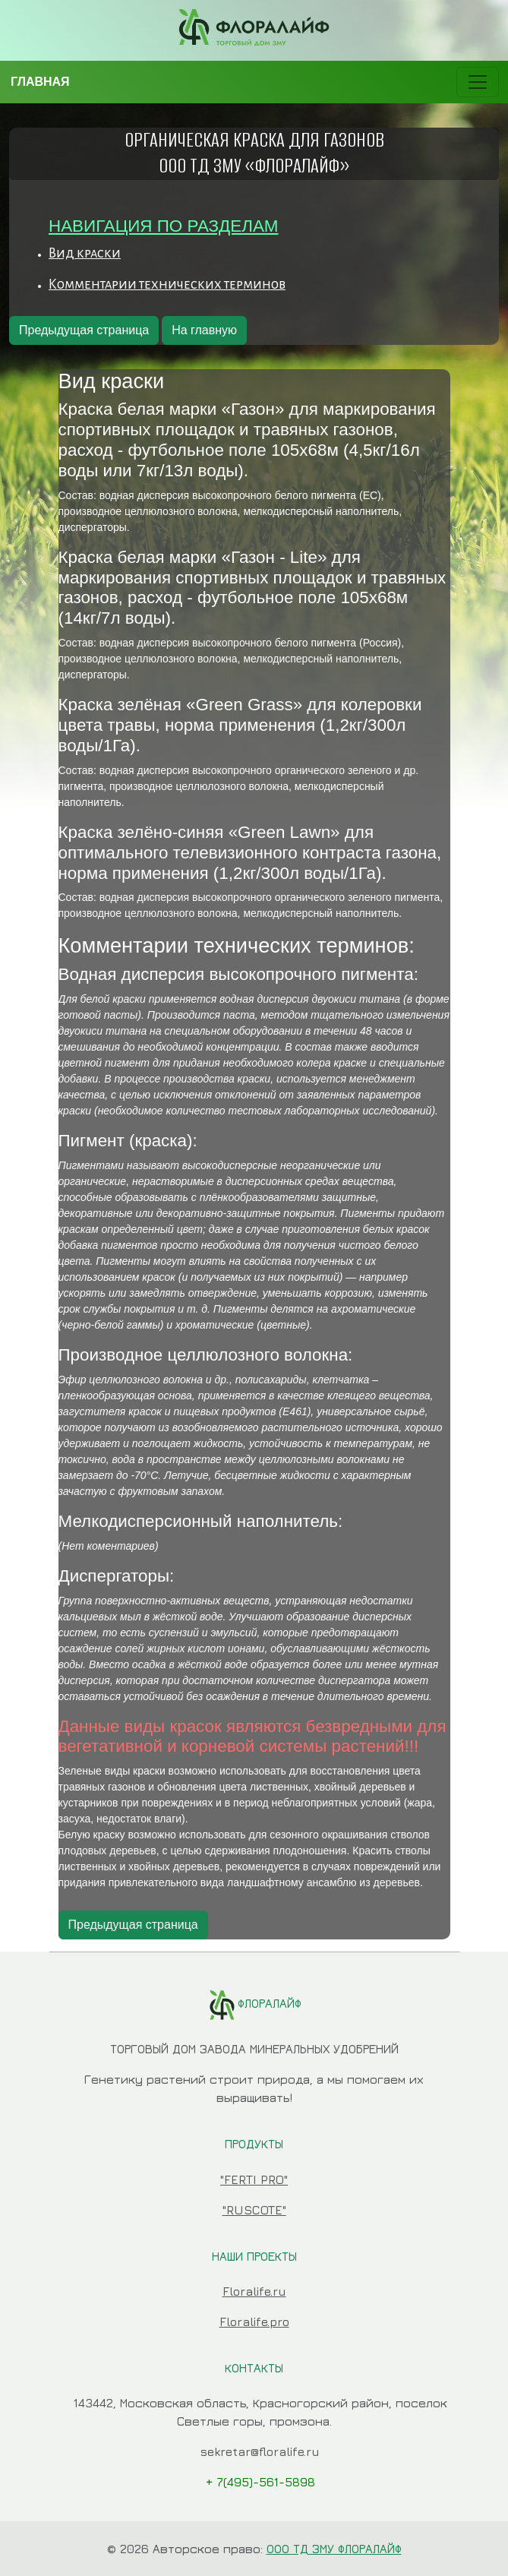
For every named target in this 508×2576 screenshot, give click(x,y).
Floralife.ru (254, 2291)
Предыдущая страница (84, 330)
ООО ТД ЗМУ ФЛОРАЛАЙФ (334, 2548)
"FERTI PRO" (254, 2179)
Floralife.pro (254, 2321)
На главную (204, 330)
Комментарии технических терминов (167, 284)
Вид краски (85, 253)
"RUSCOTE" (254, 2210)
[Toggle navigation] (477, 82)
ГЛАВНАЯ (40, 81)
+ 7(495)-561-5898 (260, 2482)
